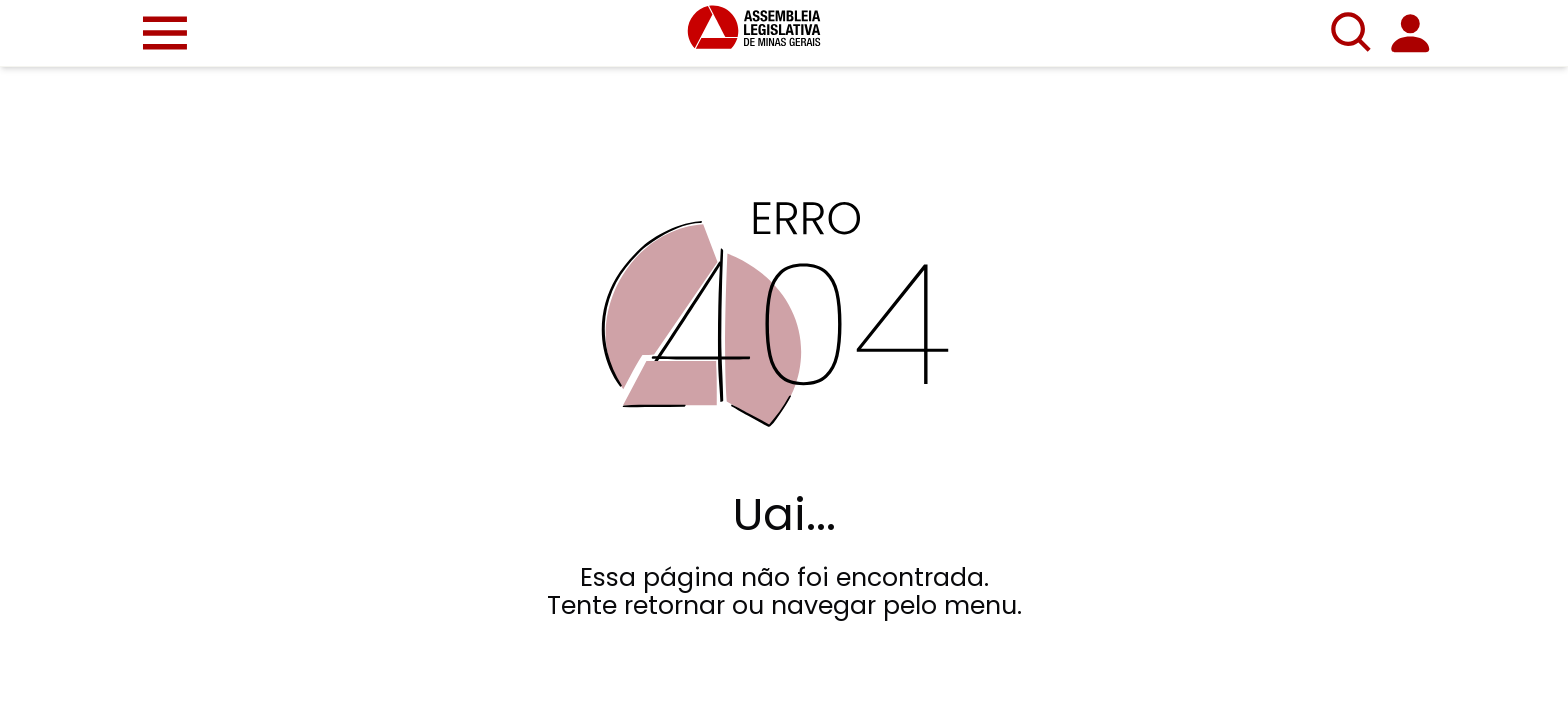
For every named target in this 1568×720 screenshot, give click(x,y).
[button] (165, 33)
